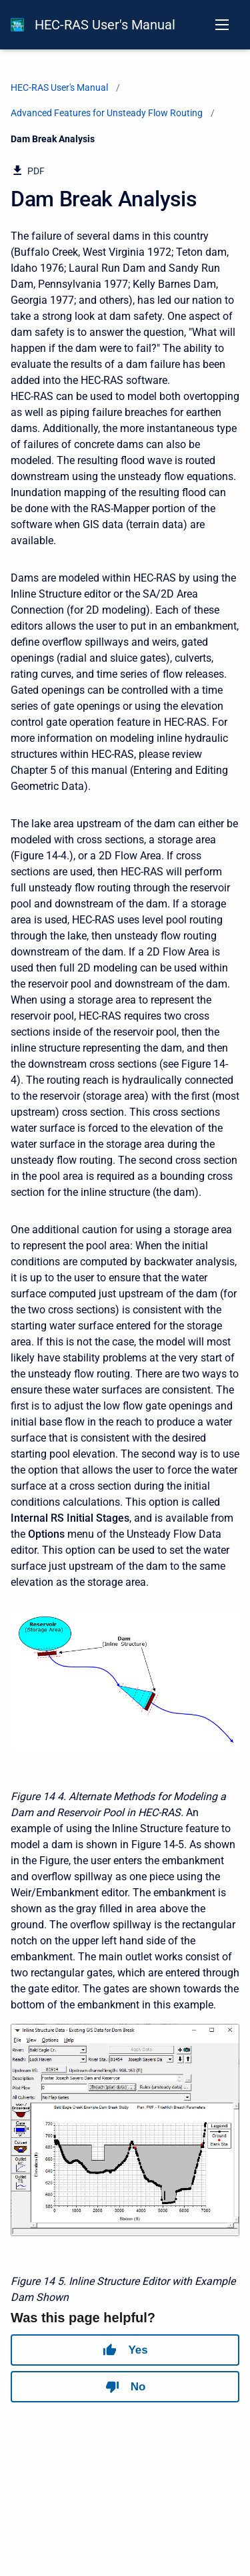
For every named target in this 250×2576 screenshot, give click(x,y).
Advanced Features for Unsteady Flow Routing (107, 113)
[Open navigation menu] (222, 24)
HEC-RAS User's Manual (105, 25)
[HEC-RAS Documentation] (17, 24)
